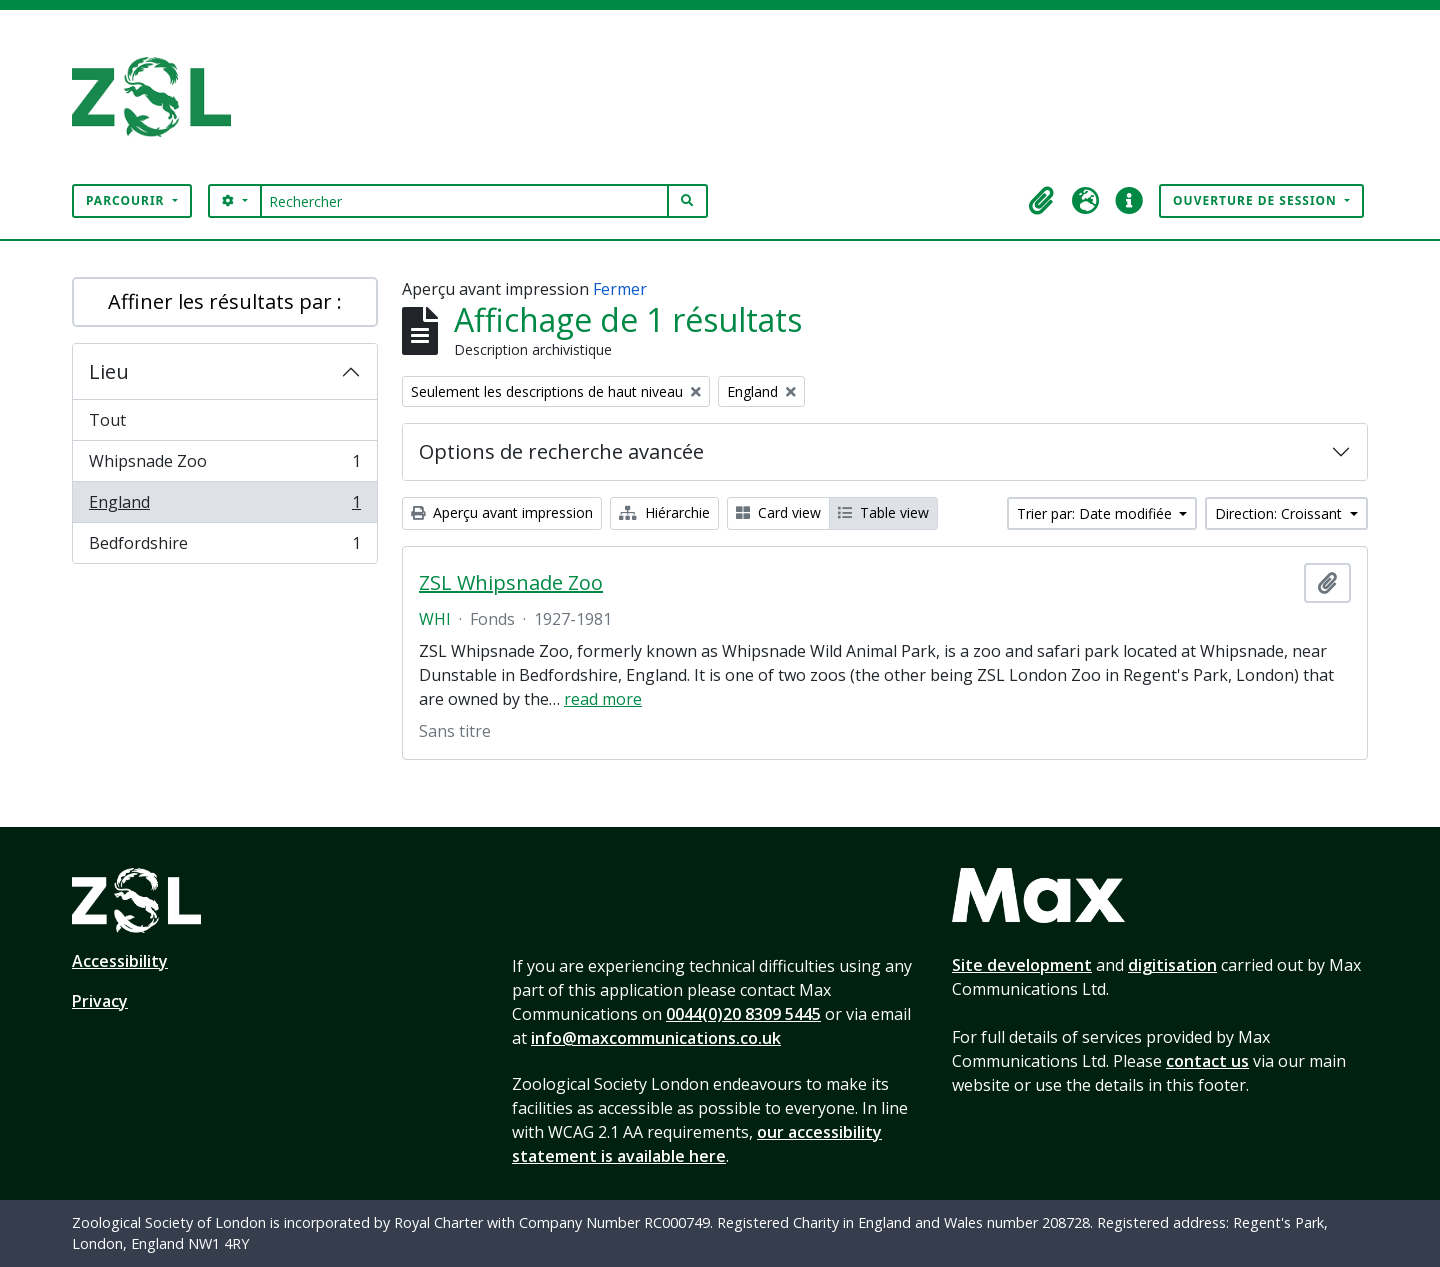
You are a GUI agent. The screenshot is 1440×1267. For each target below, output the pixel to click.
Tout (107, 420)
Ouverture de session (1257, 200)
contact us (1207, 1061)
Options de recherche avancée (561, 451)
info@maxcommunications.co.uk (656, 1038)
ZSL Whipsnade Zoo (511, 583)
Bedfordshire (224, 547)
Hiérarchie (664, 512)
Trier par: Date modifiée (1096, 513)
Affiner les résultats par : (225, 301)
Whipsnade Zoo (224, 465)
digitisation (1172, 965)
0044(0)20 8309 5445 (743, 1014)
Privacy (100, 1001)
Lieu (109, 371)
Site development (1022, 965)
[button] (1041, 201)
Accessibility (120, 961)
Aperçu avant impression (502, 512)
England (224, 506)
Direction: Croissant (1280, 513)
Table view (883, 512)
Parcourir (127, 200)
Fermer (620, 289)
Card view (778, 512)
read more (603, 699)
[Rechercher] (464, 201)
